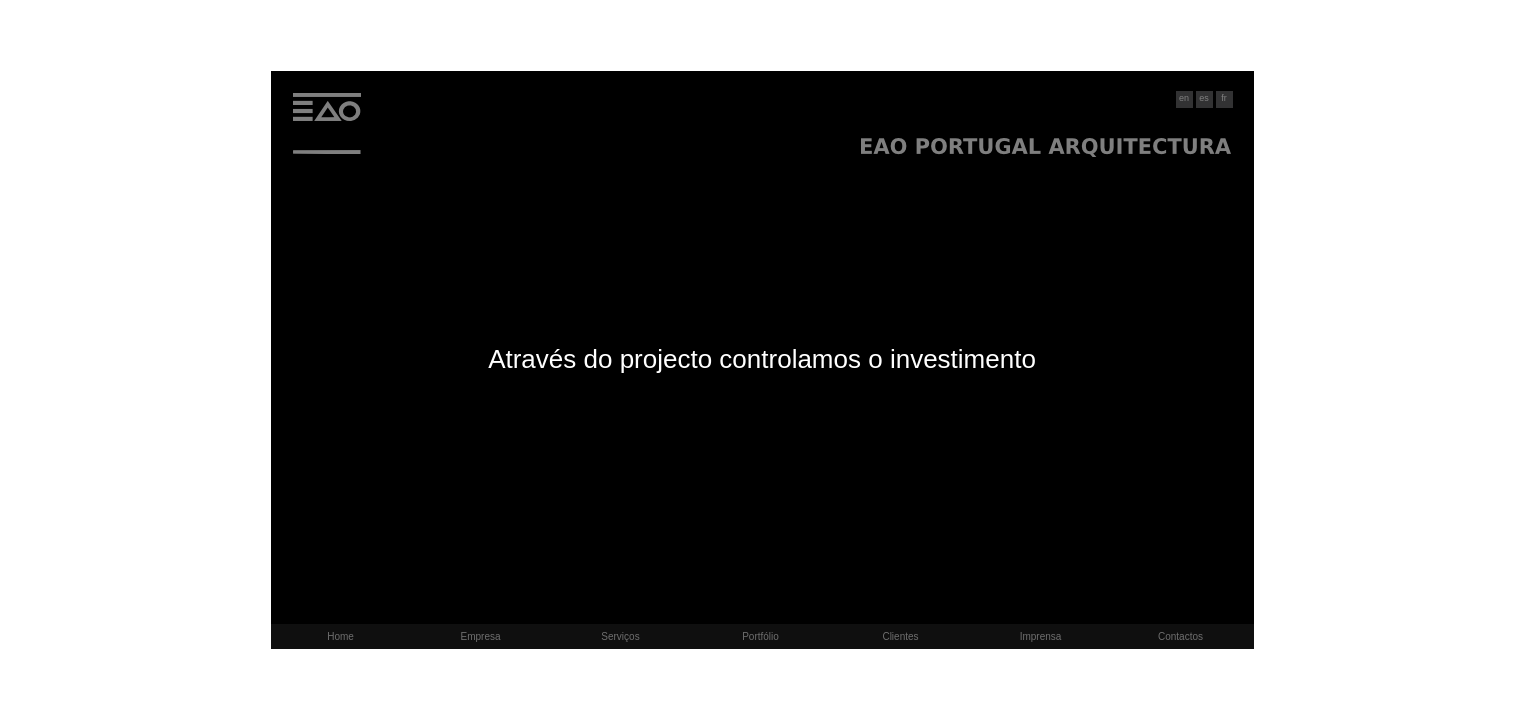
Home (340, 636)
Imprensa (1041, 636)
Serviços (620, 636)
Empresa (480, 636)
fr (1224, 98)
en (1184, 98)
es (1204, 98)
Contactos (1180, 636)
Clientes (900, 636)
